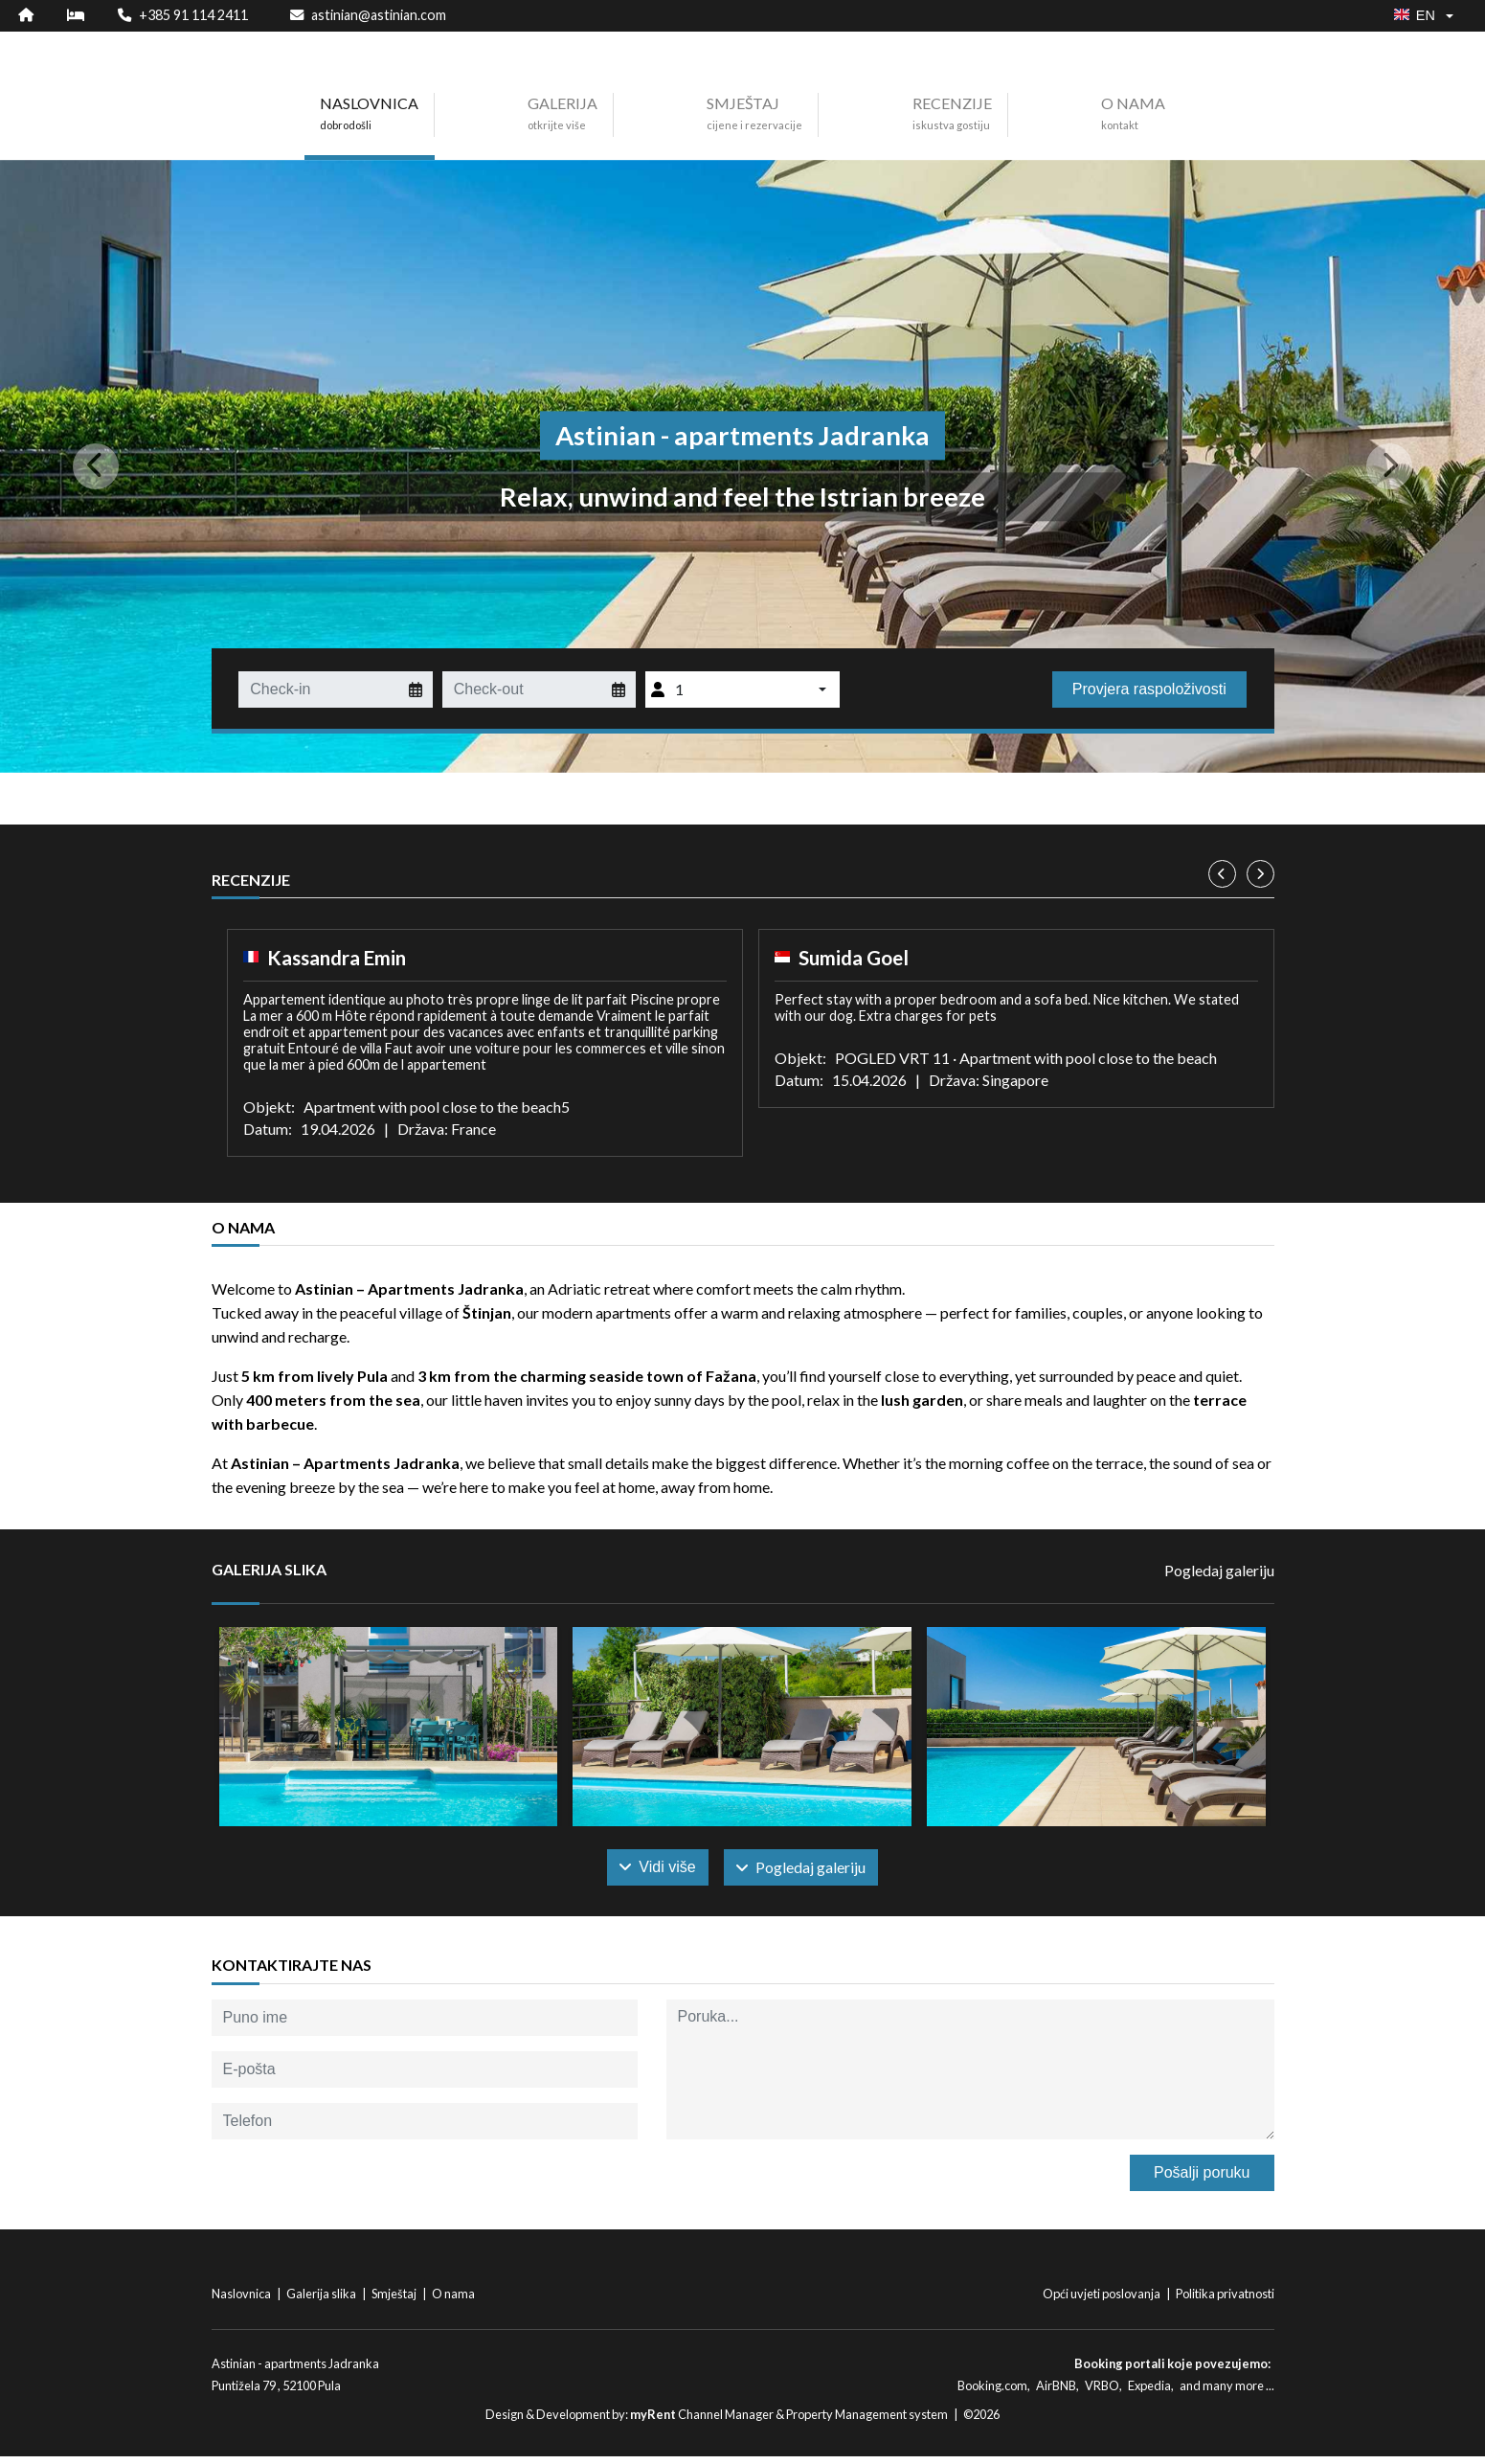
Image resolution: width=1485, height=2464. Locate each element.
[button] (111, 466)
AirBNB (1056, 2392)
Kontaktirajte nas (291, 1972)
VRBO (1102, 2392)
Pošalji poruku (1202, 2179)
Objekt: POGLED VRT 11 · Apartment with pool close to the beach (996, 1058)
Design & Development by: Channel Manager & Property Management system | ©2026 (742, 2422)
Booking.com (992, 2392)
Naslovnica (242, 2300)
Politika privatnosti (1225, 2300)
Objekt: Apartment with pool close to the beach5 (406, 1106)
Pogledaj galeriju (1219, 1570)
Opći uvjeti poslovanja (1102, 2300)
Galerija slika (322, 2300)
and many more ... (1227, 2392)
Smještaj (394, 2300)
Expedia (1149, 2392)
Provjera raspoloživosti (1149, 689)
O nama (453, 2300)
